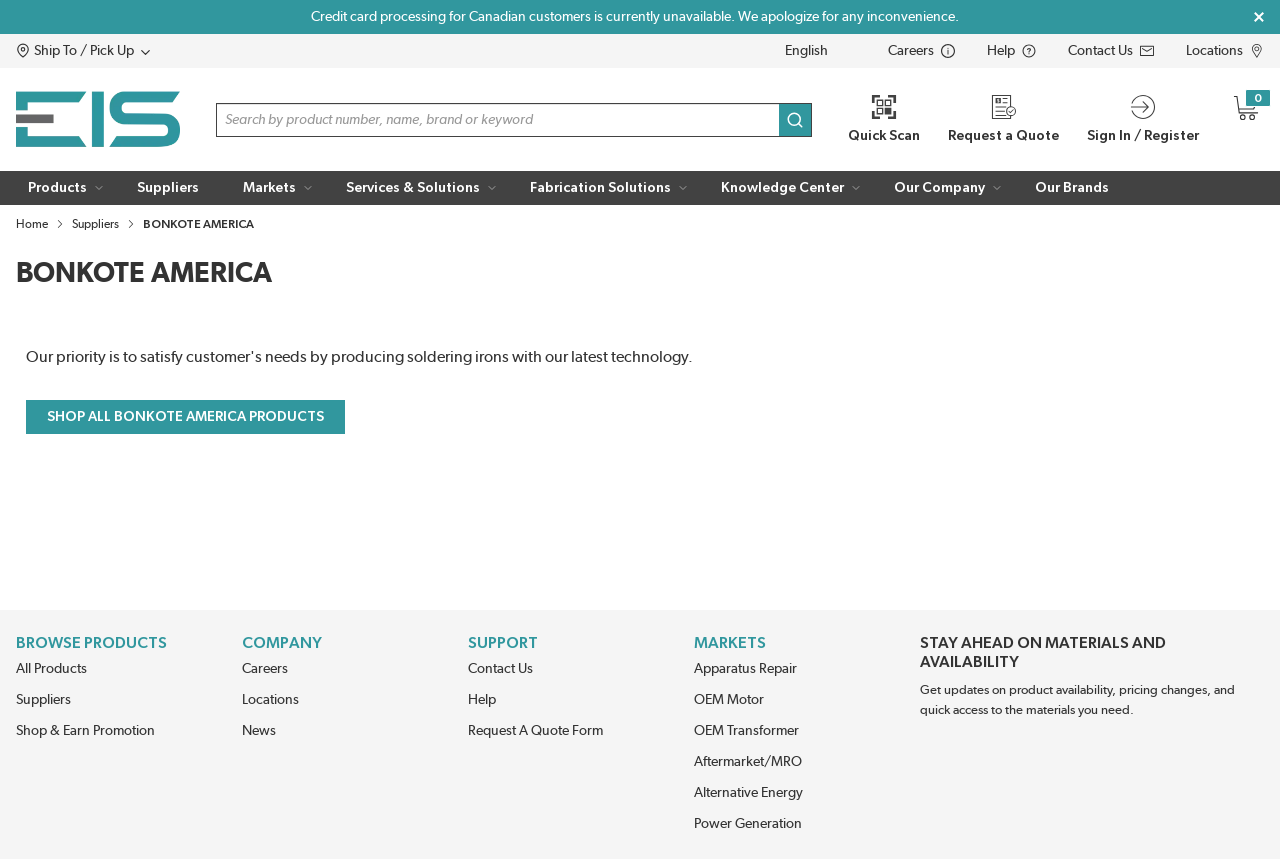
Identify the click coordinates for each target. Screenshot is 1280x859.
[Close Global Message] (1259, 17)
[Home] (98, 119)
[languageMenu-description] (820, 51)
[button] (121, 51)
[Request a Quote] (1003, 119)
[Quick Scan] (884, 119)
